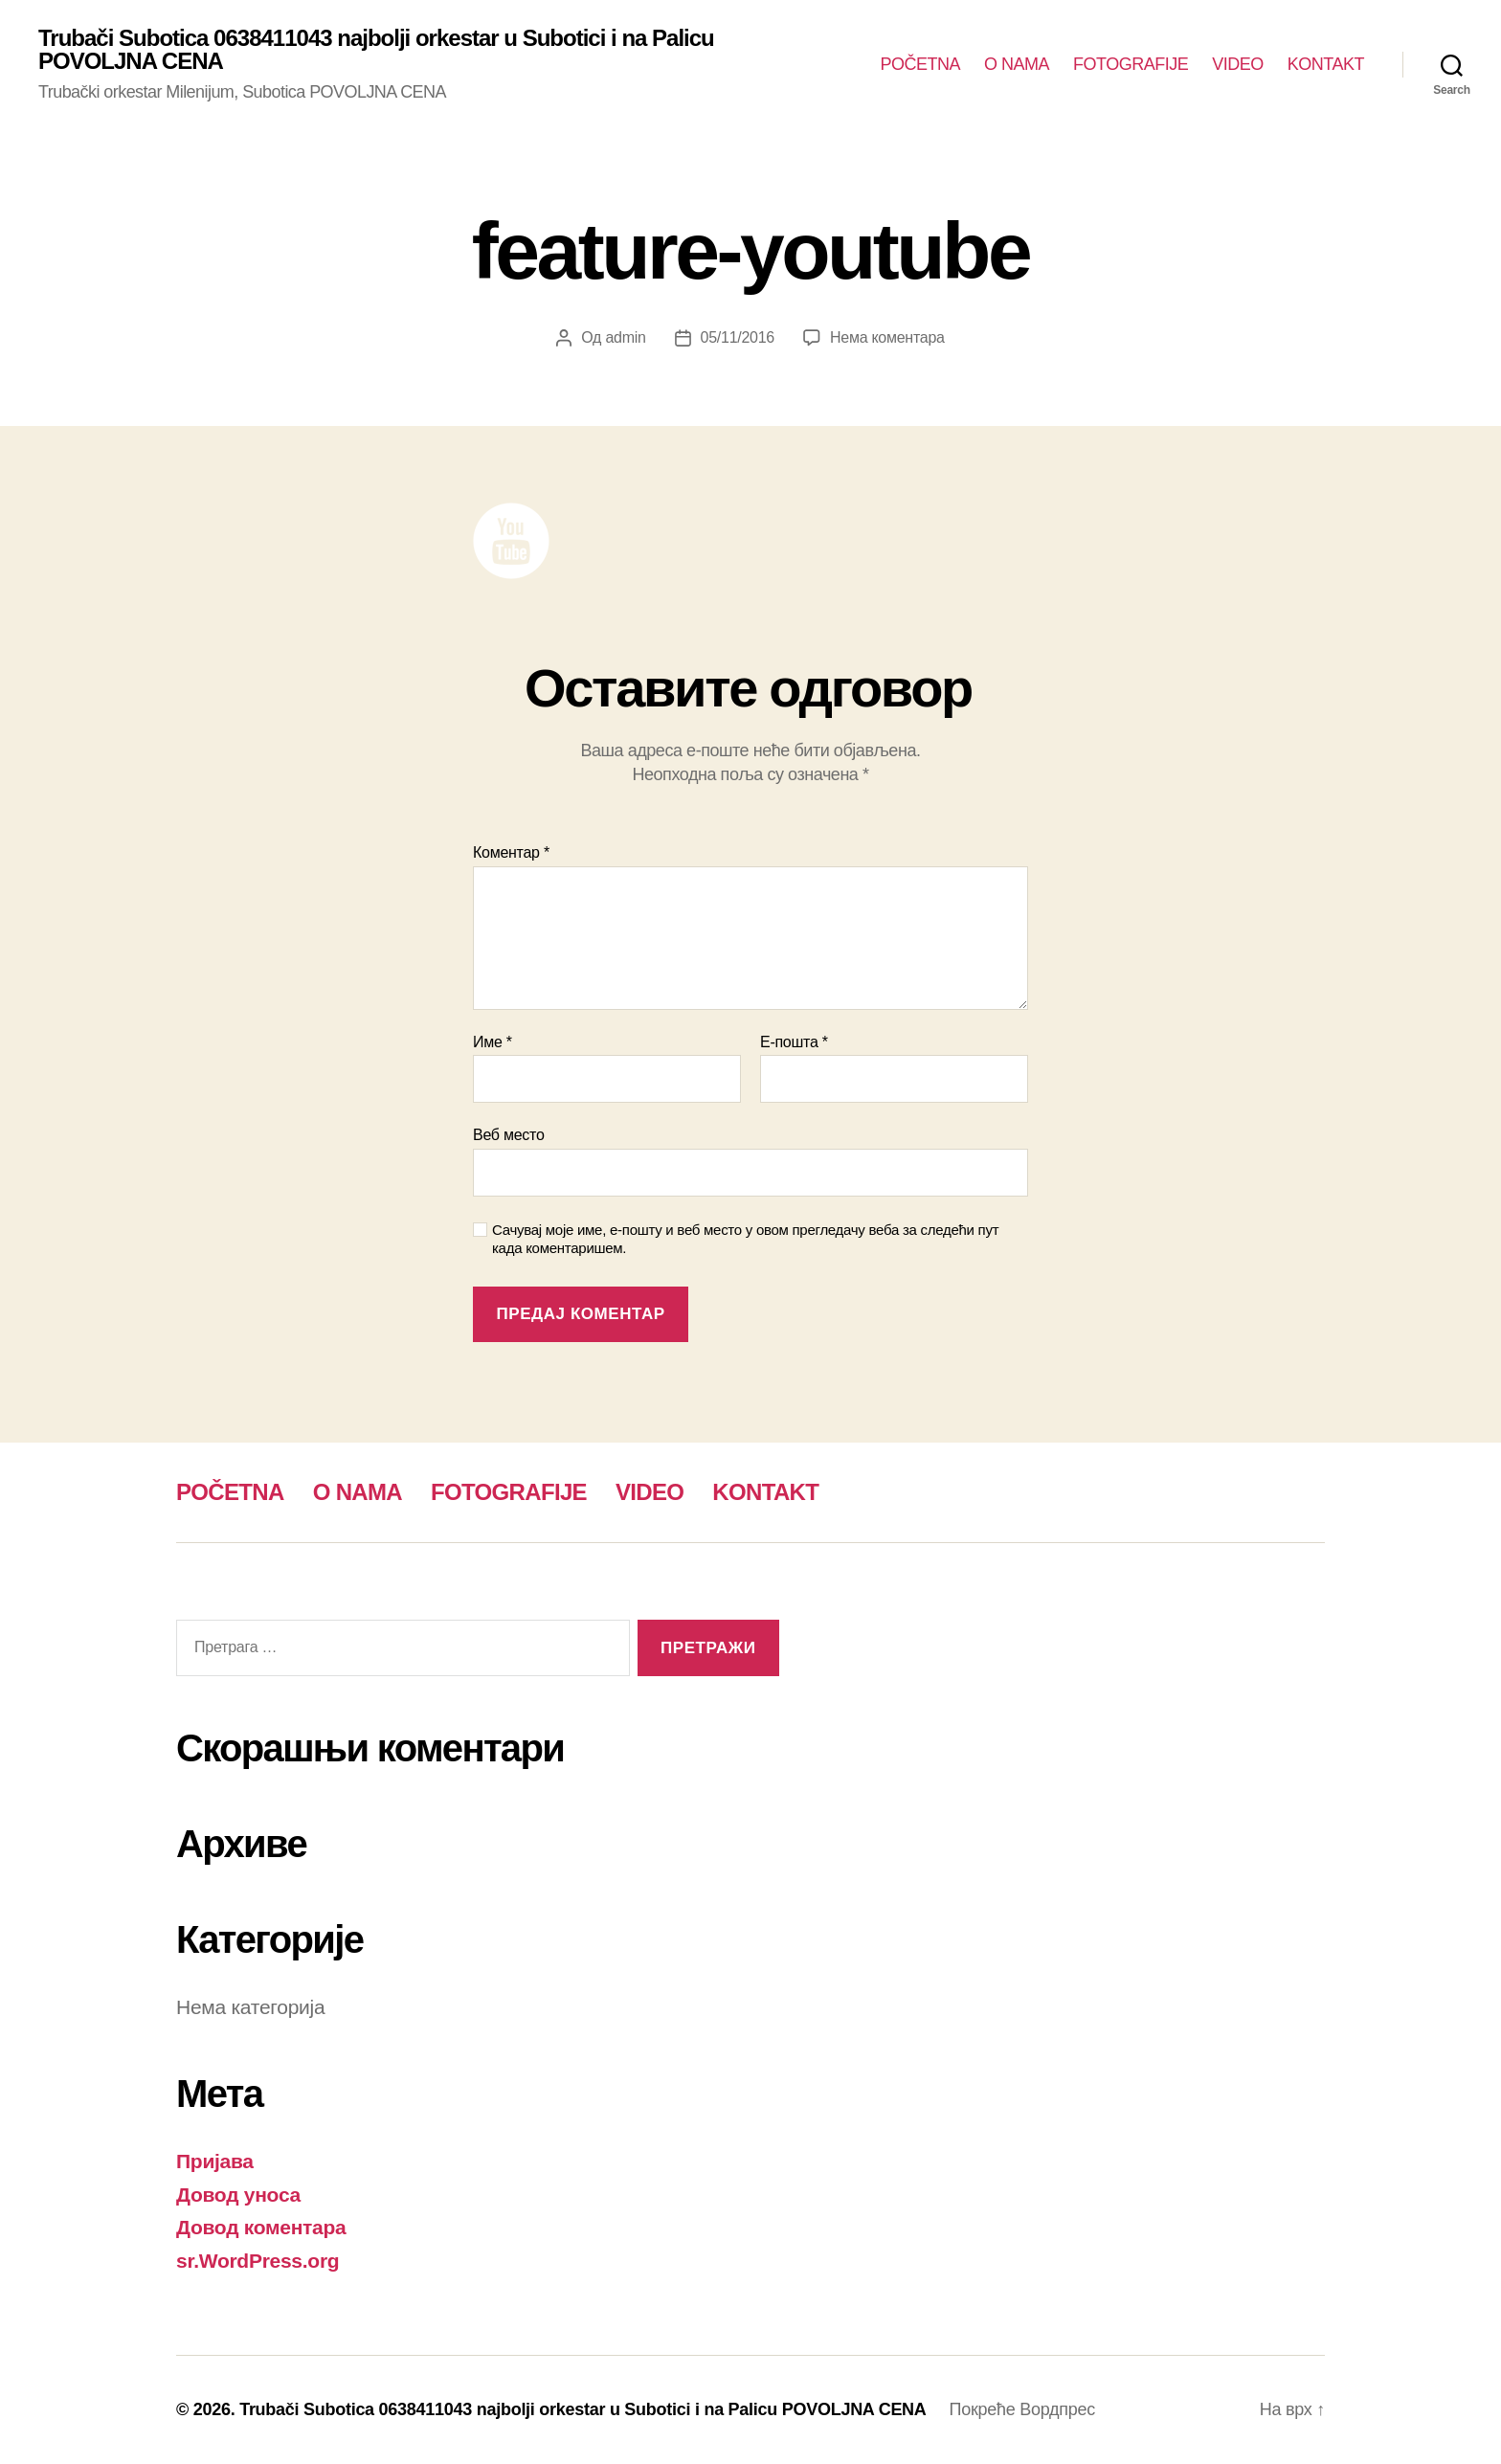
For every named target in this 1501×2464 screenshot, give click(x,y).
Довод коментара (261, 2227)
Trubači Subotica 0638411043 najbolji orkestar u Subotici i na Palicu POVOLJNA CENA (376, 50)
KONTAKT (1326, 64)
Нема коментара (887, 337)
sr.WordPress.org (257, 2261)
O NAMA (1016, 64)
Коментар (511, 852)
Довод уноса (238, 2195)
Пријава (215, 2161)
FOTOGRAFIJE (1130, 64)
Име (492, 1042)
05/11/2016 (737, 337)
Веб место (509, 1135)
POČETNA (921, 64)
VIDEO (1238, 64)
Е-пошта (794, 1042)
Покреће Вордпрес (1022, 2409)
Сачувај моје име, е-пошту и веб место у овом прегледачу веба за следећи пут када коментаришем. (745, 1238)
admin (625, 337)
